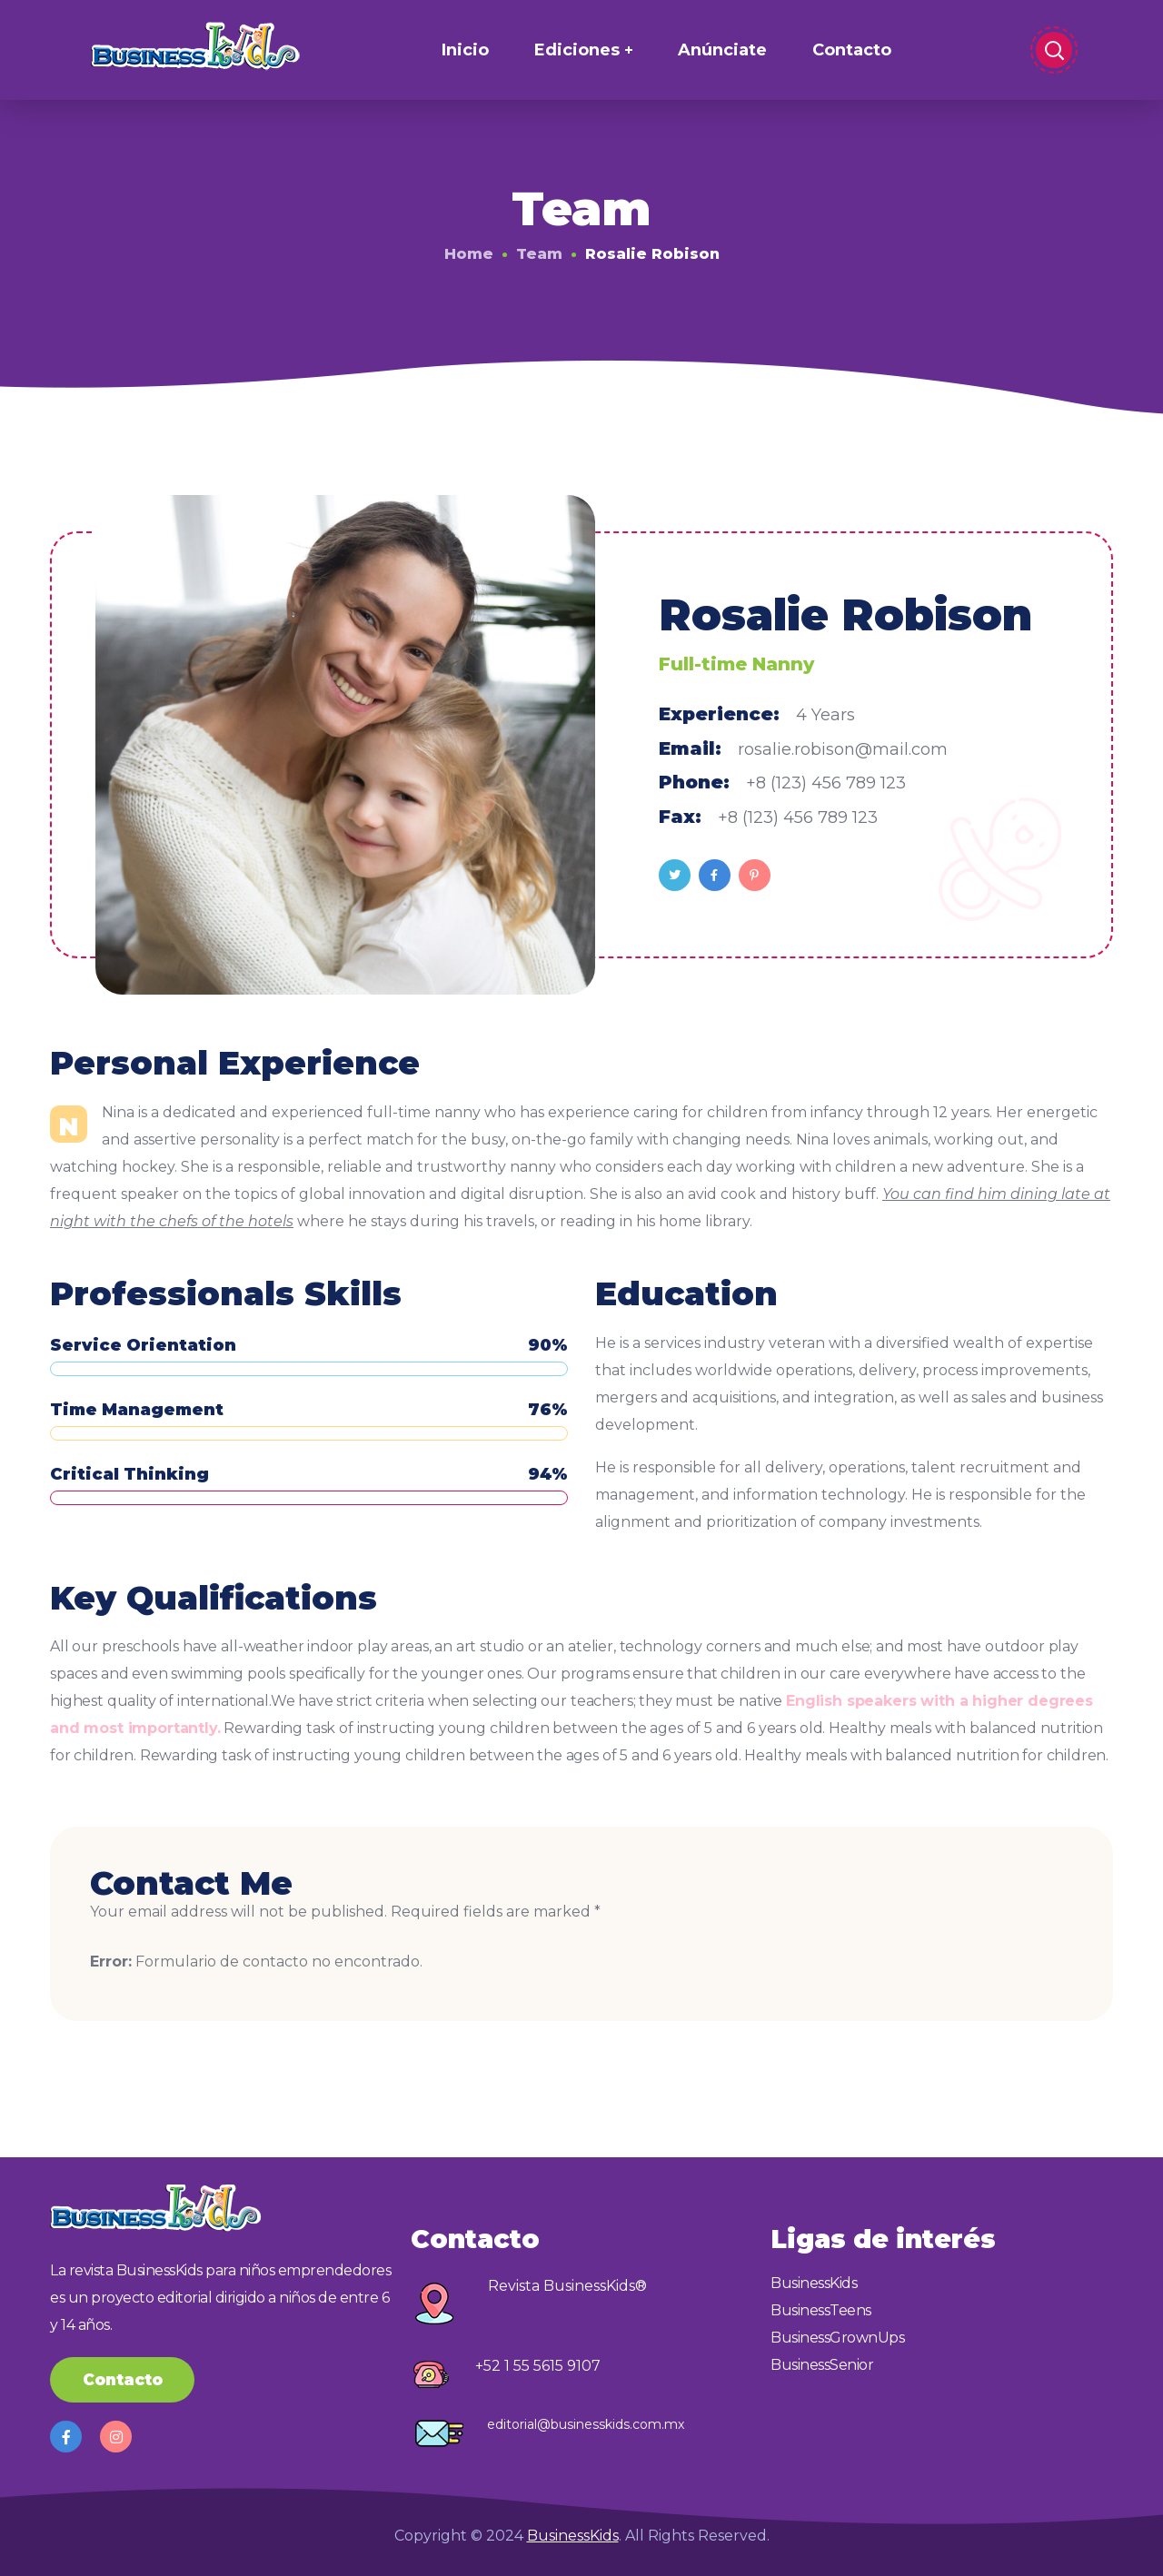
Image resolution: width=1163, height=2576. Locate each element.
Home (468, 254)
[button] (122, 2380)
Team (539, 254)
